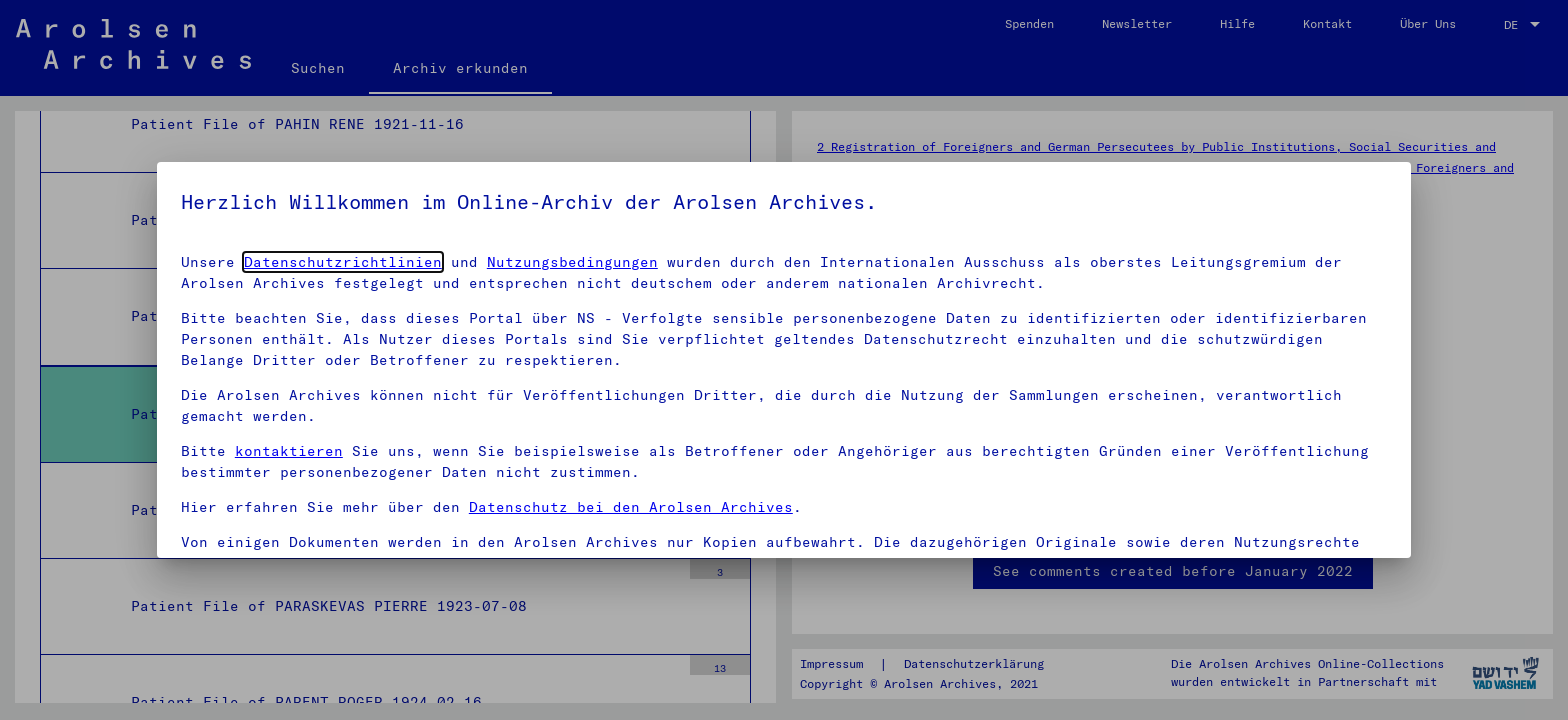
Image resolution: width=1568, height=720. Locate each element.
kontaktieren (289, 451)
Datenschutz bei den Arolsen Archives (631, 507)
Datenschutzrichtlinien (343, 262)
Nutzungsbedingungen (572, 262)
